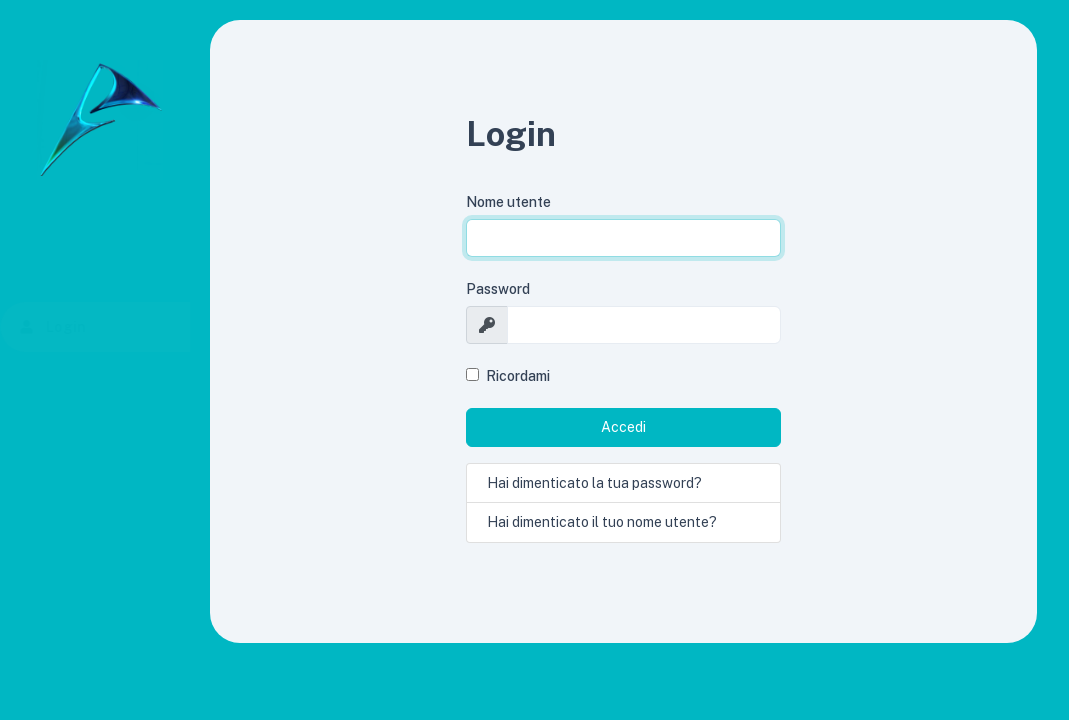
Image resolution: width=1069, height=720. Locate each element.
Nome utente (508, 202)
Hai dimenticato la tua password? (594, 483)
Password (498, 289)
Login (85, 327)
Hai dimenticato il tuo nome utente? (602, 522)
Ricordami (518, 376)
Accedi (623, 427)
